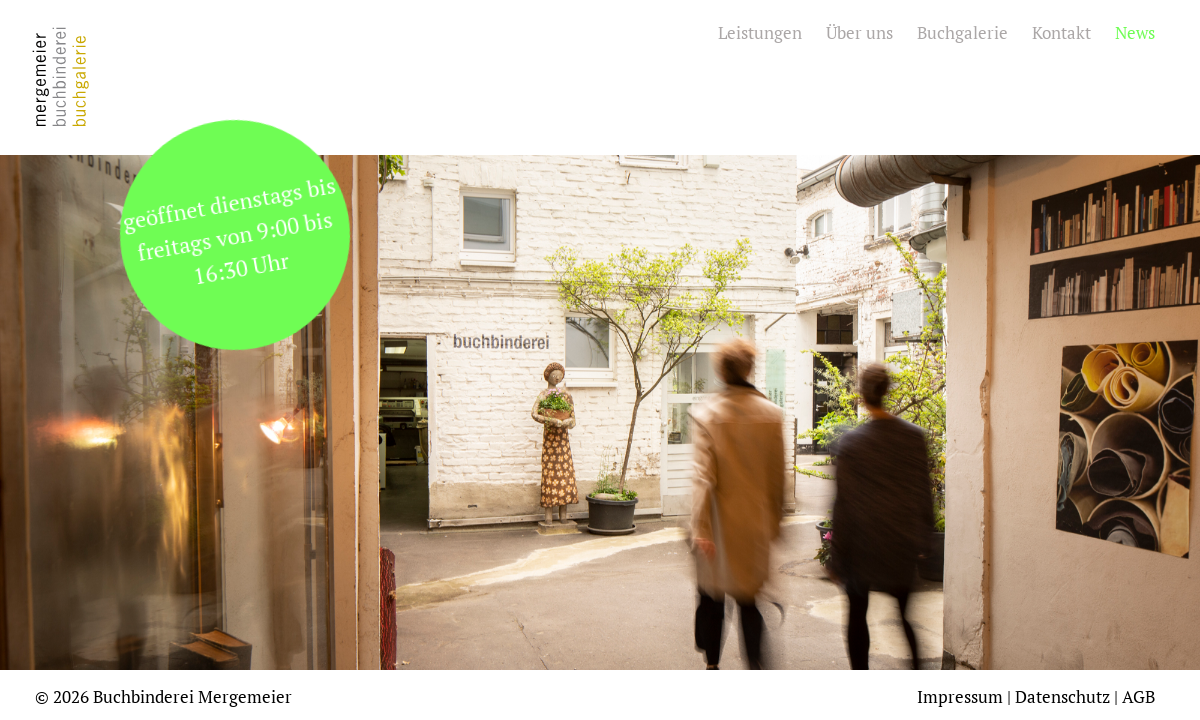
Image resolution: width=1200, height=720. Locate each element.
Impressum (960, 696)
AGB (1138, 696)
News (1135, 32)
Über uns (859, 32)
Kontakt (1061, 32)
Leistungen (760, 32)
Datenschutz (1062, 696)
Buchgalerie (962, 32)
